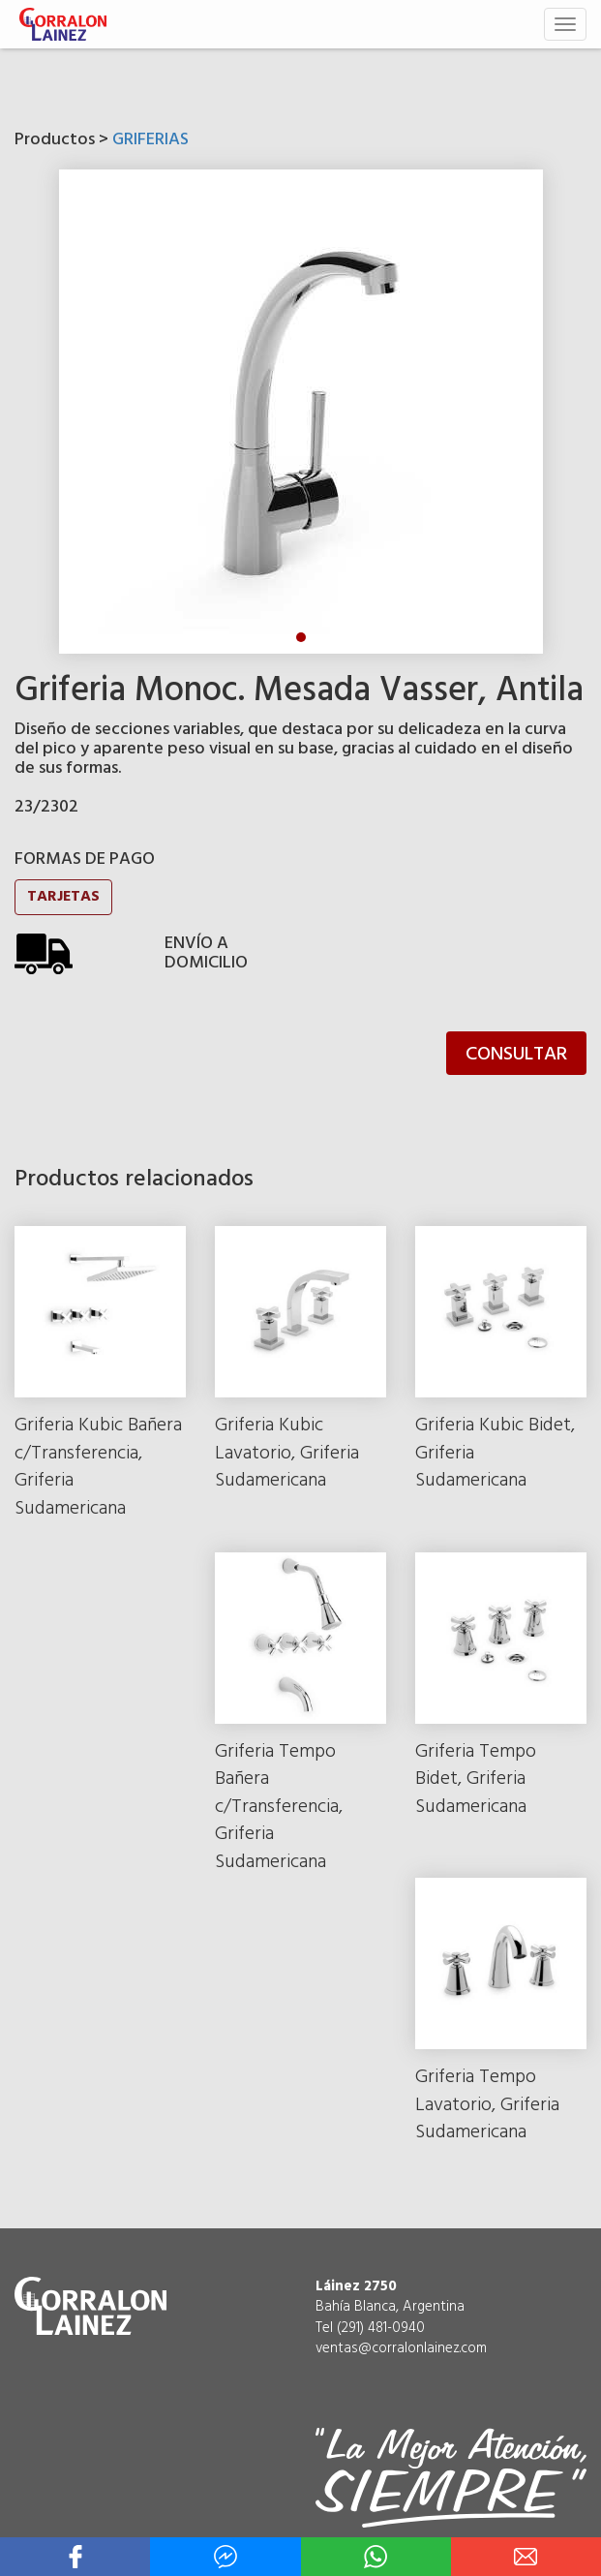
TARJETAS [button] (63, 896)
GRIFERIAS (150, 140)
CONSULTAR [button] (516, 1054)
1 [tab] (301, 637)
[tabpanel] (301, 411)
